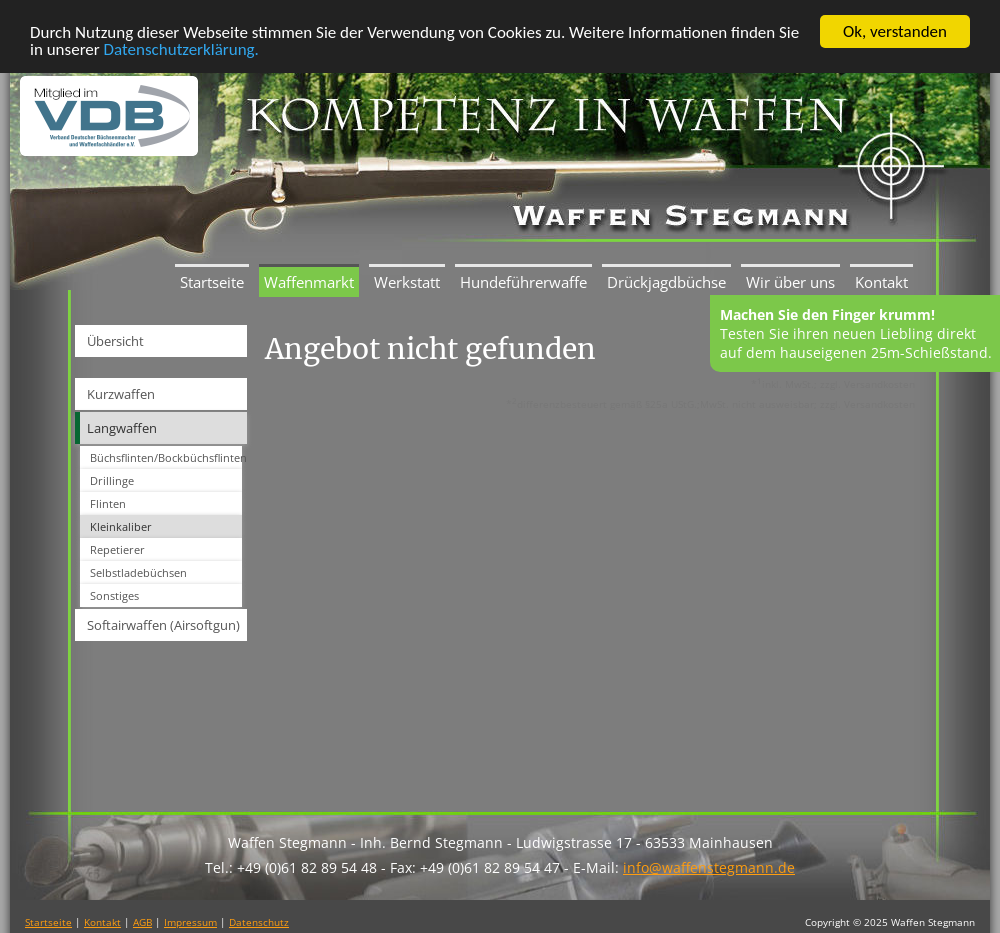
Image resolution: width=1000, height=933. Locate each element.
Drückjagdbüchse (666, 282)
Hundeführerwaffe (523, 282)
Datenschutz (259, 922)
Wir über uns (790, 282)
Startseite (212, 282)
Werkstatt (407, 282)
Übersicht (115, 341)
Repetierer (117, 549)
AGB (142, 922)
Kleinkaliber (121, 526)
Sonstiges (114, 595)
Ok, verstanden (895, 31)
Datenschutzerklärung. (181, 48)
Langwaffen (122, 428)
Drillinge (112, 480)
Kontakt (881, 282)
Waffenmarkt (309, 282)
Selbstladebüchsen (138, 572)
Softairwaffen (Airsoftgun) (163, 625)
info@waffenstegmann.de (709, 867)
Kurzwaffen (121, 394)
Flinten (108, 503)
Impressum (190, 922)
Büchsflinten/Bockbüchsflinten (166, 457)
